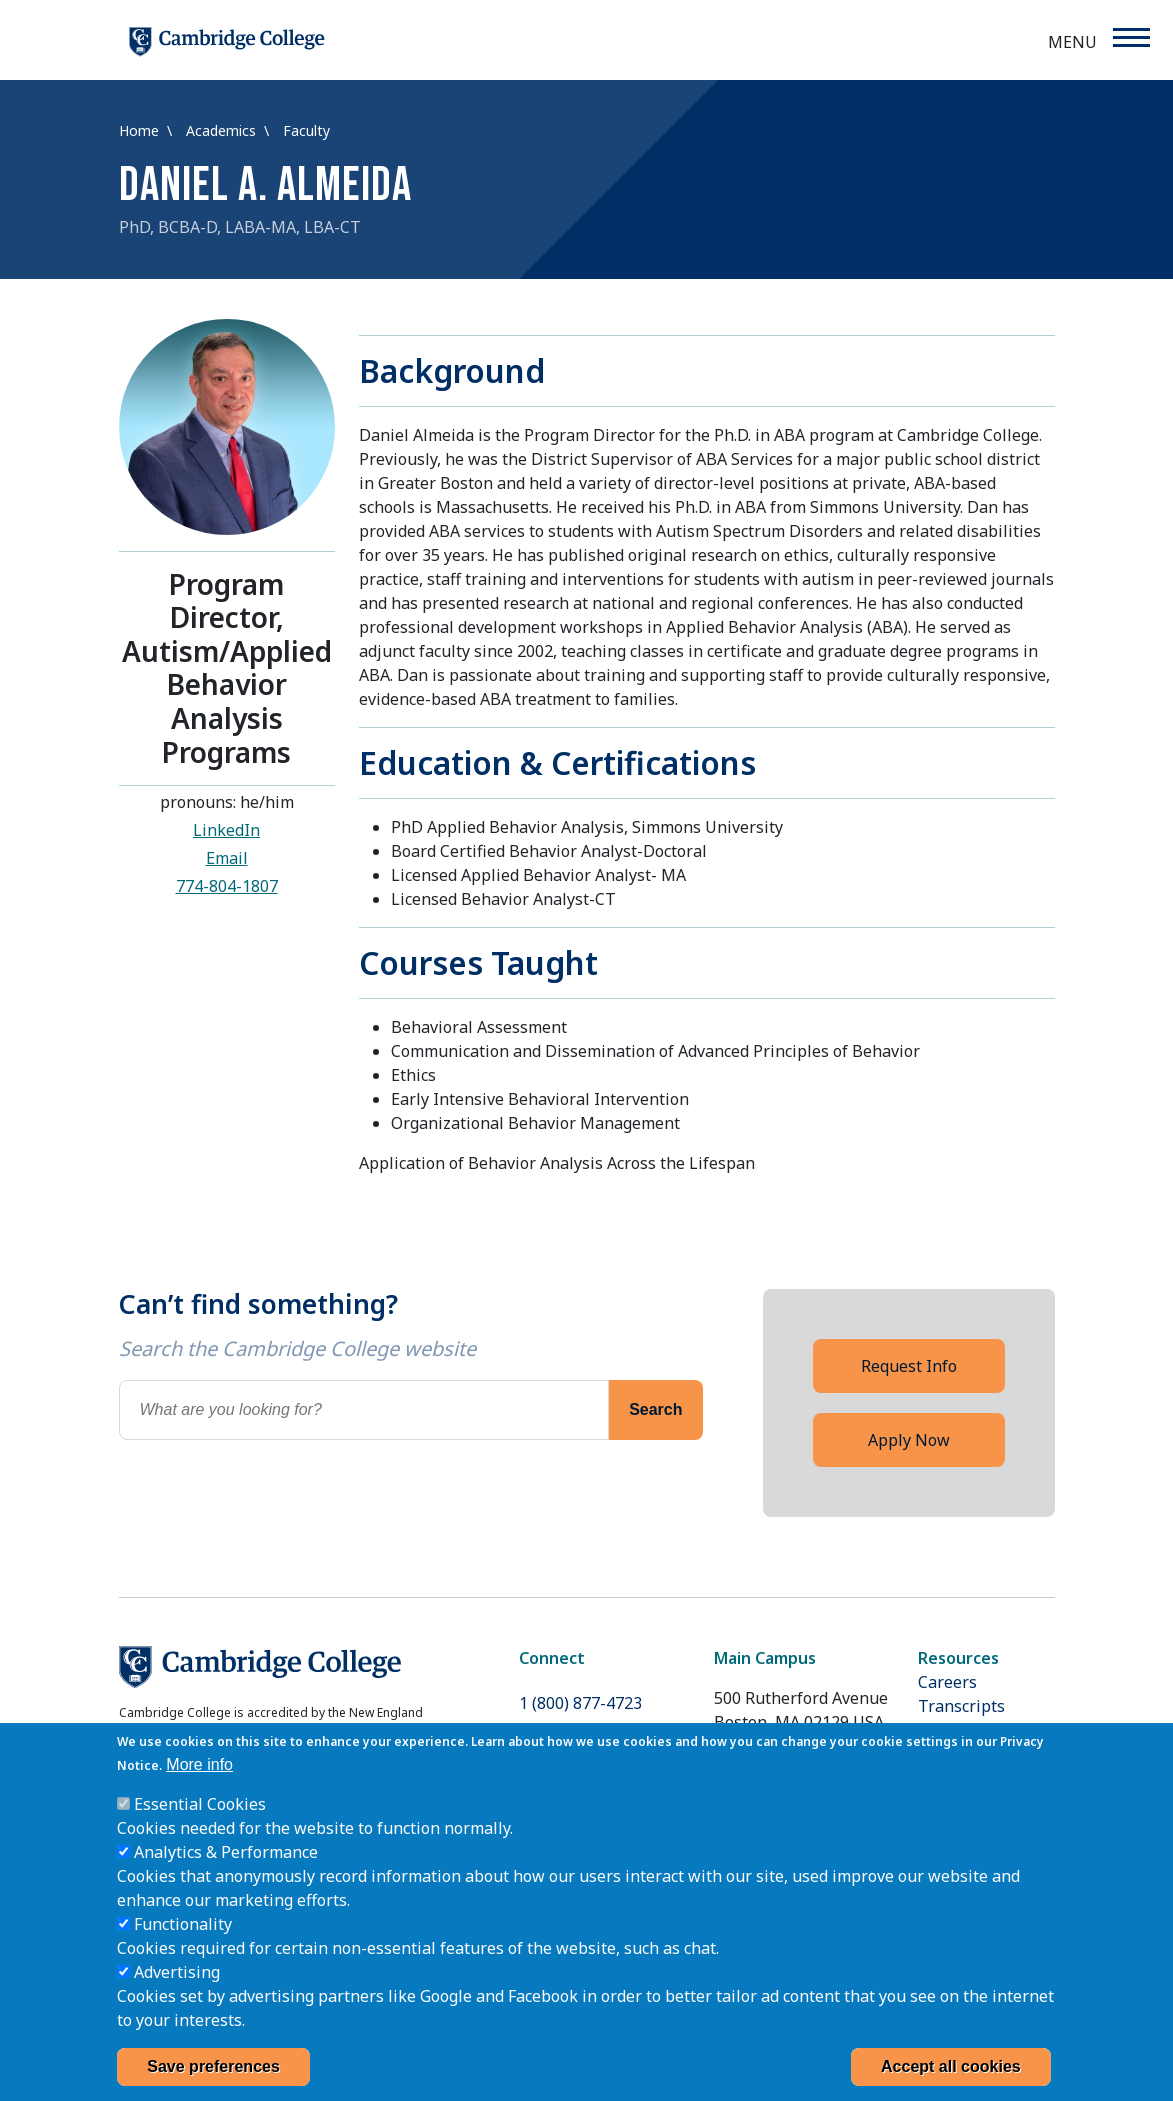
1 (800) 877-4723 (580, 1703)
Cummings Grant (981, 1730)
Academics (223, 130)
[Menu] (1130, 37)
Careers (947, 1682)
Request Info (909, 1366)
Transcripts (961, 1706)
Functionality (183, 1948)
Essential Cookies (200, 1828)
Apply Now (909, 1440)
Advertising (177, 1996)
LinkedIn (226, 830)
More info (199, 1788)
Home (141, 130)
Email (227, 858)
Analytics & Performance (226, 1876)
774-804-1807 (227, 886)
